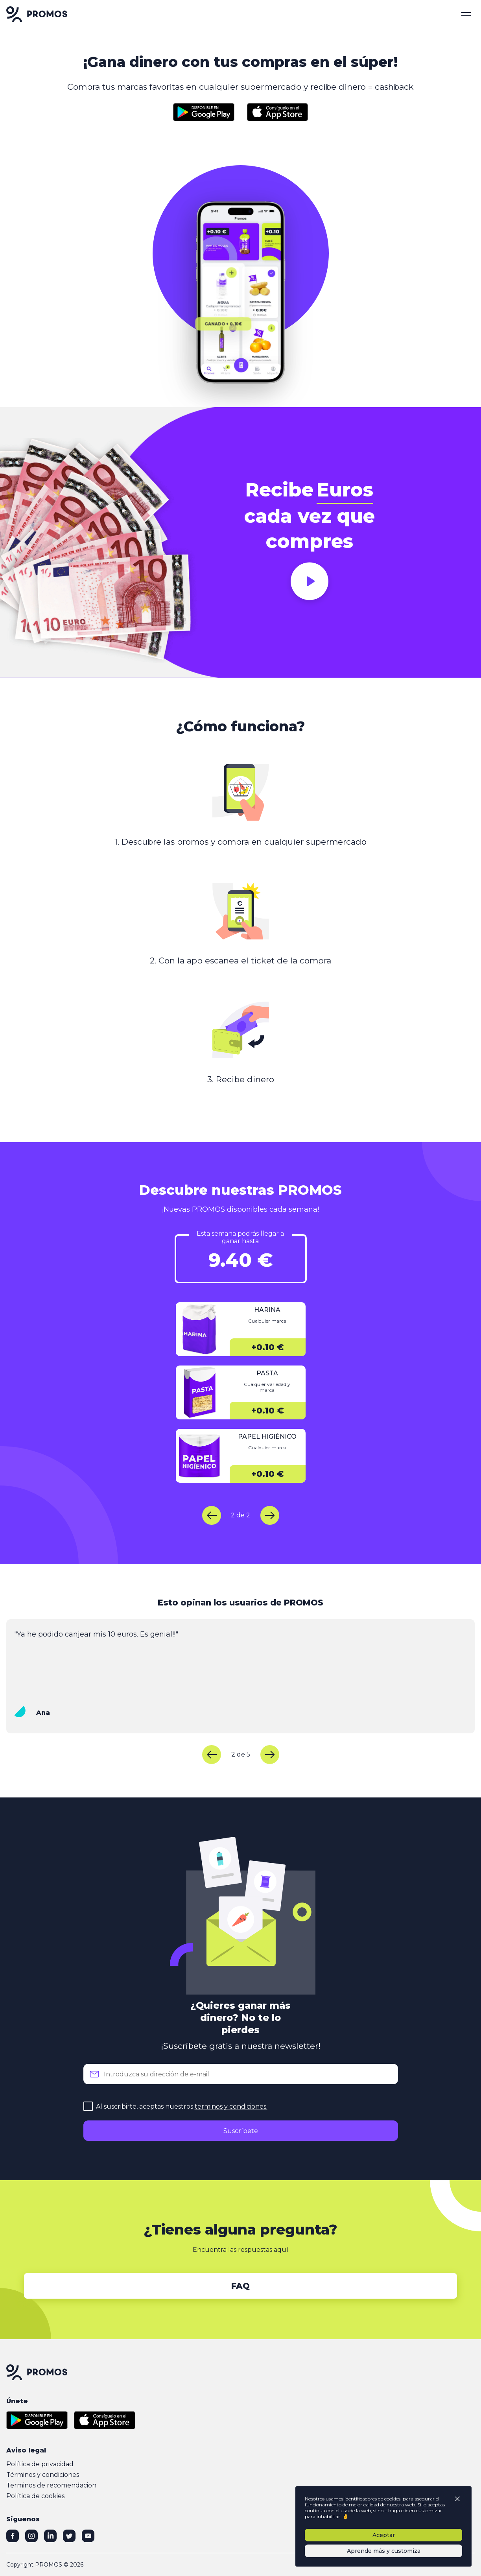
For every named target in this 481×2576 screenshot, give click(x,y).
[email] (240, 2074)
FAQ (240, 2286)
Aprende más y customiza (383, 2550)
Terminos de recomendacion (51, 2485)
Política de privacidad (40, 2464)
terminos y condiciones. (231, 2106)
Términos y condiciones (42, 2474)
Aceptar (383, 2535)
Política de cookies (35, 2496)
